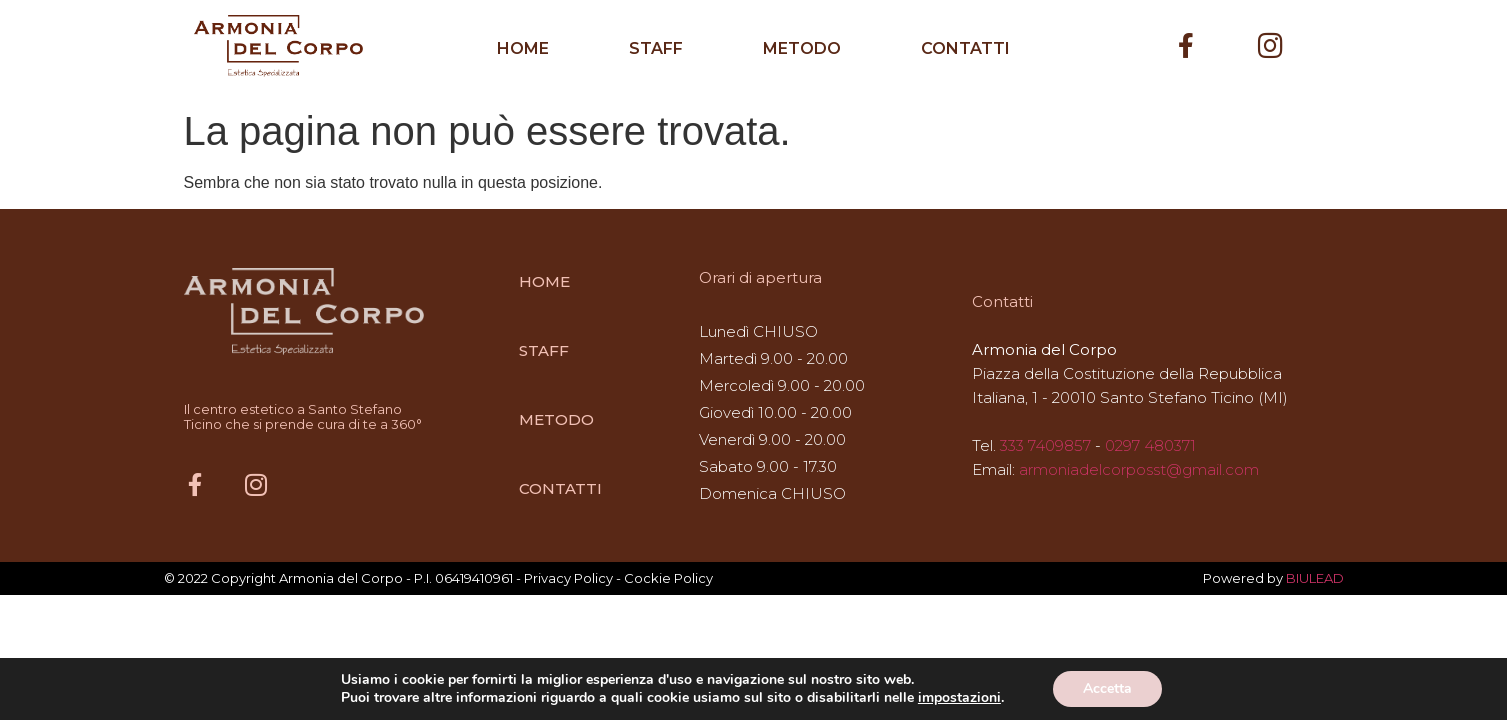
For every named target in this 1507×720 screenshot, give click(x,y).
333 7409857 (1045, 445)
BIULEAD (1315, 578)
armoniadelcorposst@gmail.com (1139, 469)
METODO (802, 48)
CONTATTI (965, 48)
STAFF (656, 48)
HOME (523, 48)
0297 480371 (1150, 445)
